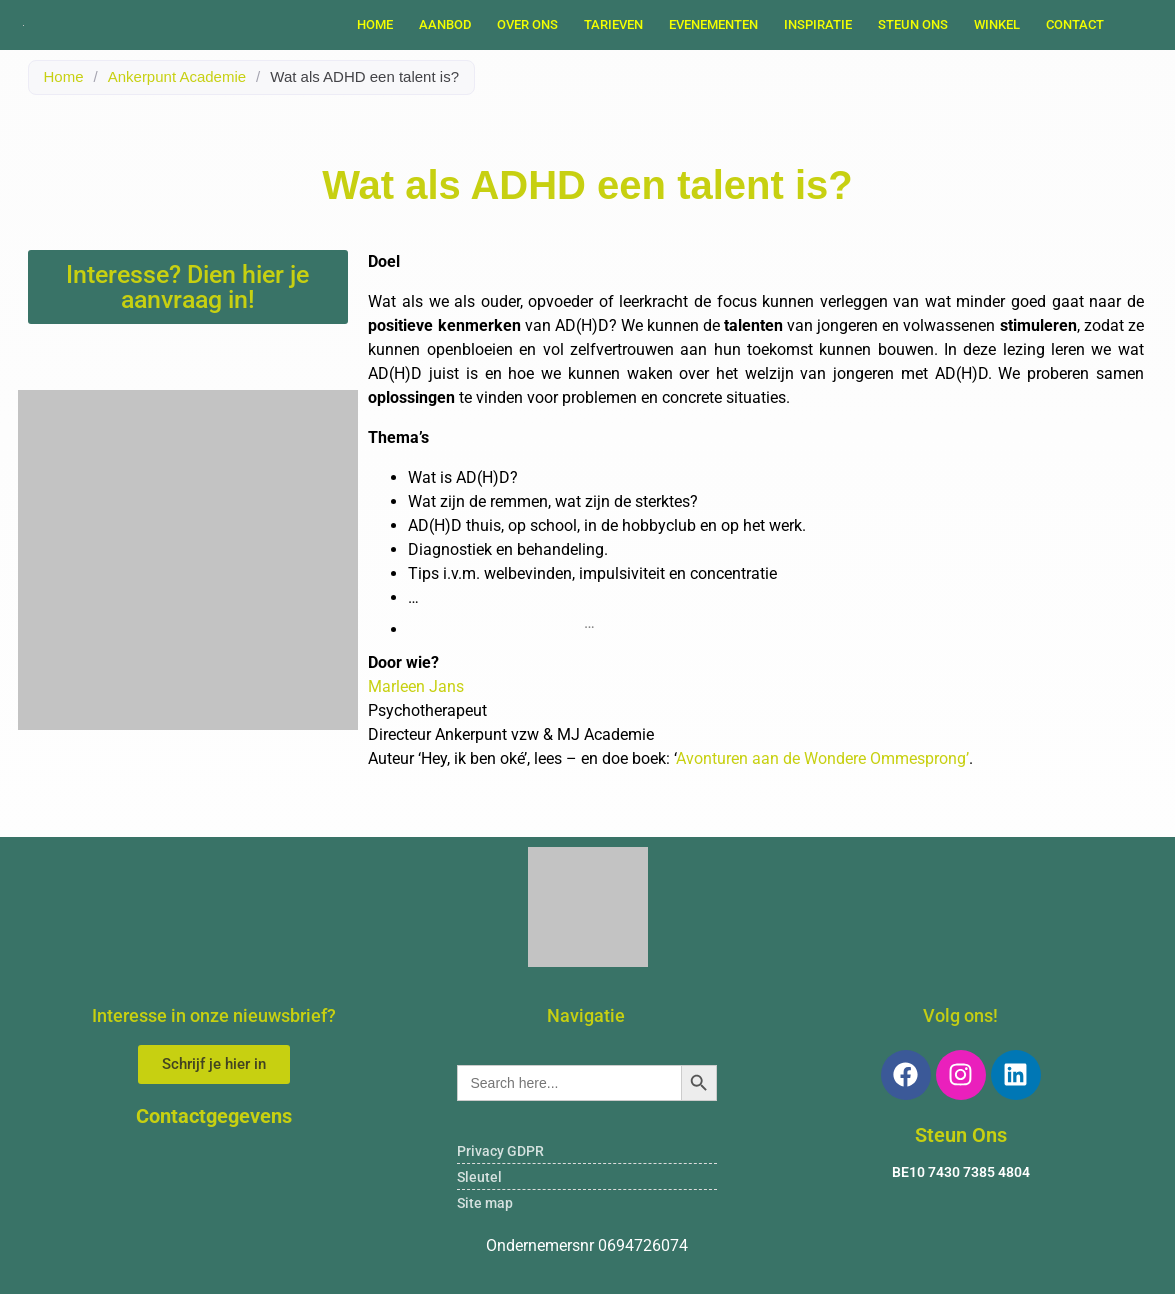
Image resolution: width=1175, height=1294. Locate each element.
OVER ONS (527, 24)
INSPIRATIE (818, 24)
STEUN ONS (913, 24)
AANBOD (445, 24)
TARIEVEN (613, 24)
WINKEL (997, 24)
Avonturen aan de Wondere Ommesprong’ (822, 758)
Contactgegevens (214, 1116)
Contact (1075, 24)
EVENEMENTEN (713, 24)
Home (375, 24)
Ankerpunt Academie (177, 76)
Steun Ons (961, 1135)
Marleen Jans (416, 686)
